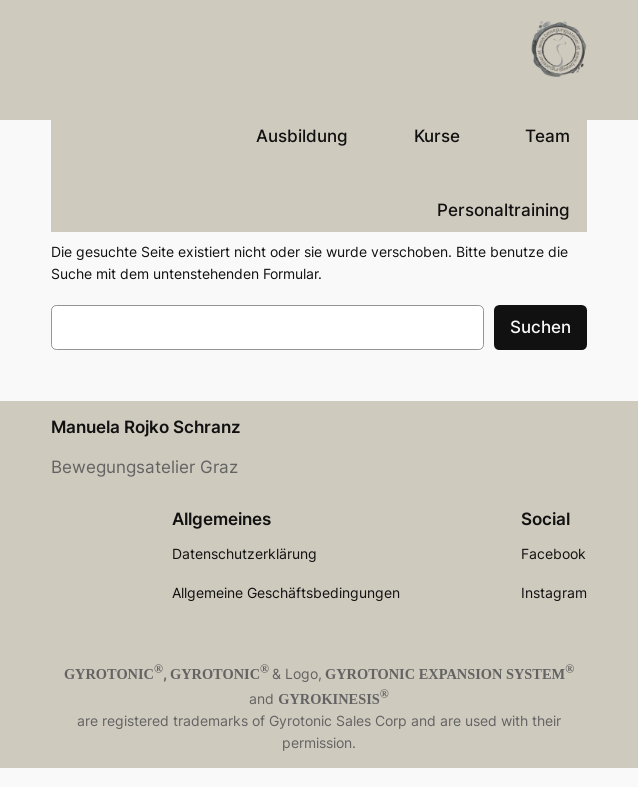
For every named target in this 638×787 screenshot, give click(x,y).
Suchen (540, 327)
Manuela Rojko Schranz (146, 427)
